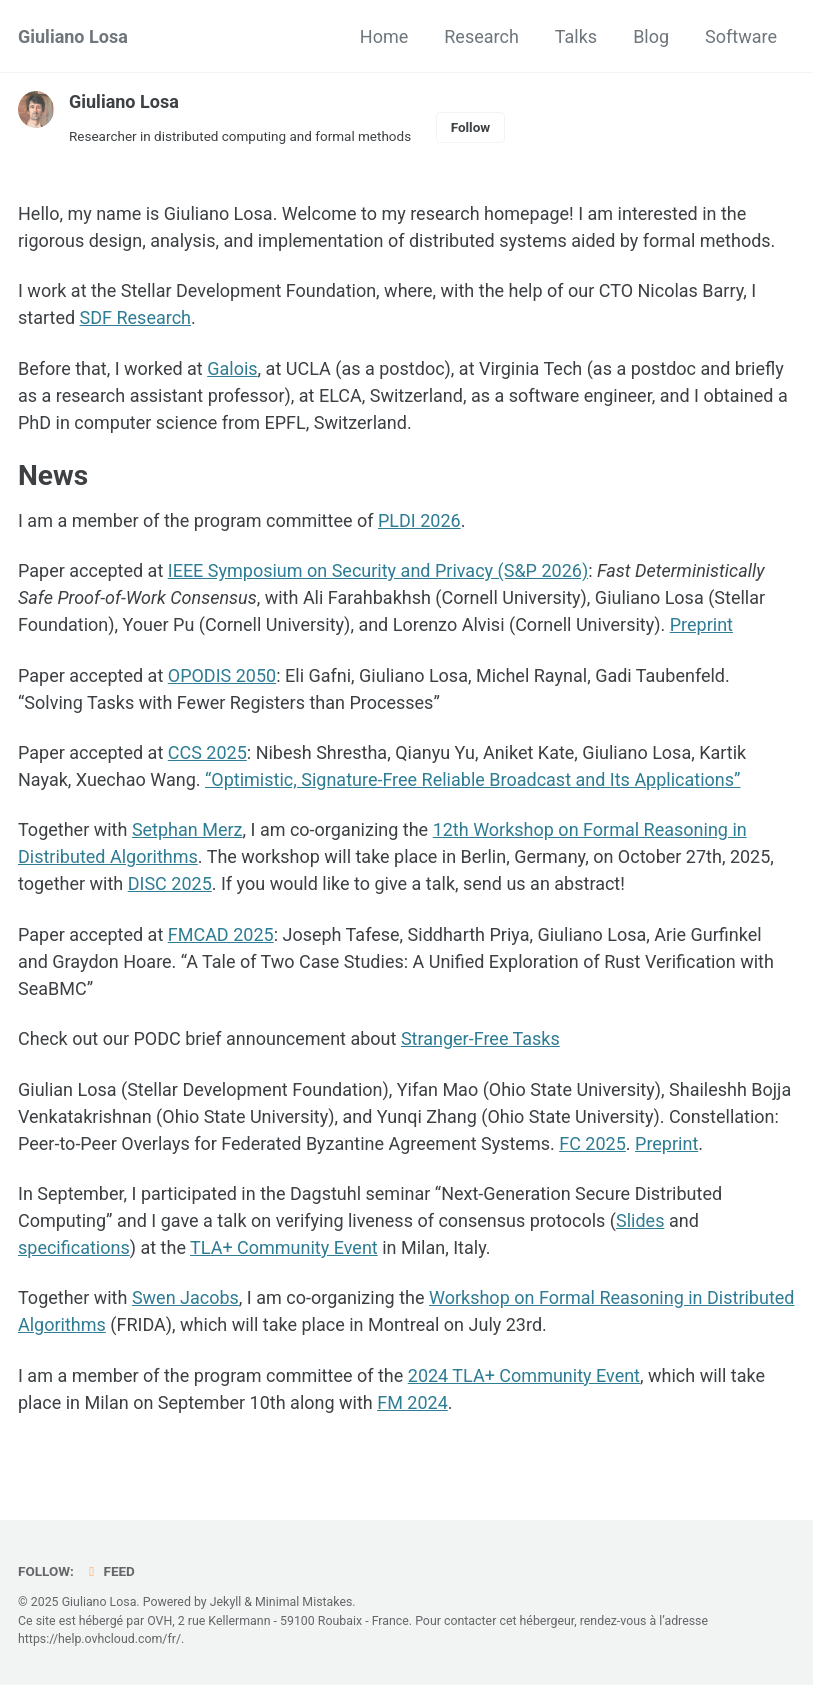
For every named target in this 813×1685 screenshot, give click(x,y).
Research (481, 36)
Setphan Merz (187, 829)
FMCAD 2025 (221, 934)
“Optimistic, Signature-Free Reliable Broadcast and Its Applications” (473, 779)
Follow (471, 127)
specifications (74, 1247)
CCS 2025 (207, 752)
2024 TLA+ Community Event (524, 1375)
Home (384, 36)
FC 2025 (592, 1143)
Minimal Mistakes (303, 1602)
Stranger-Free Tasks (480, 1038)
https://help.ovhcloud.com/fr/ (99, 1639)
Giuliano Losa (73, 36)
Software (741, 36)
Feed (109, 1571)
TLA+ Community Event (284, 1247)
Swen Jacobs (185, 1297)
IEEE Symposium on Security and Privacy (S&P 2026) (378, 570)
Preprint (701, 624)
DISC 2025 (170, 883)
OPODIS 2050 (222, 675)
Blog (651, 36)
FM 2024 (412, 1402)
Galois (232, 368)
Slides (640, 1220)
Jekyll (226, 1602)
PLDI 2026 (419, 520)
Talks (576, 36)
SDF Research (135, 317)
